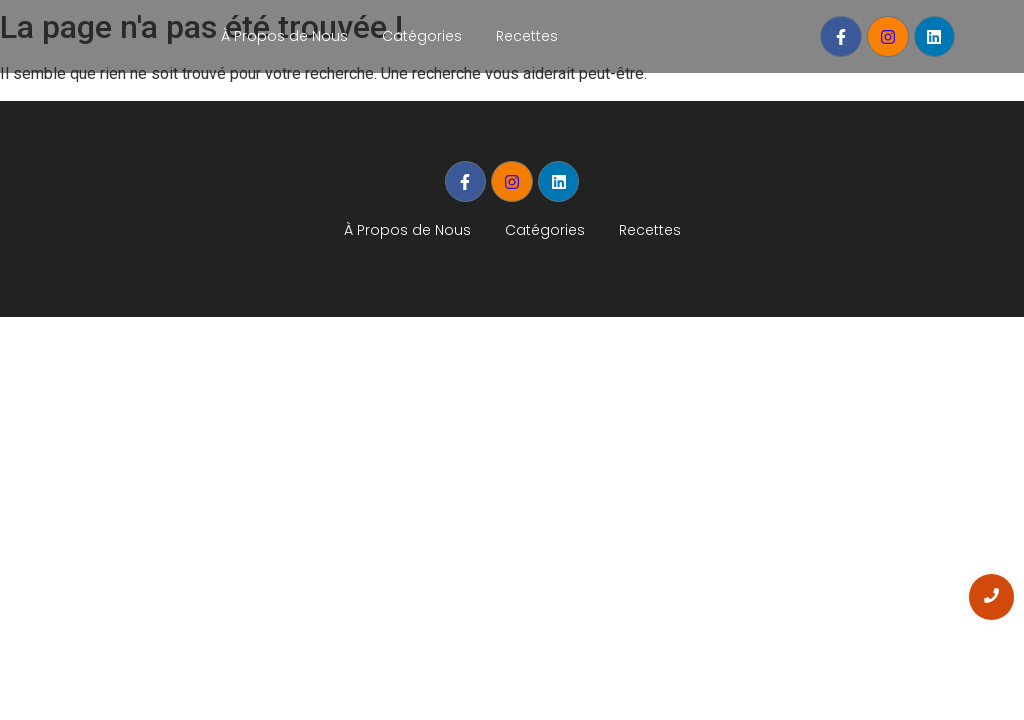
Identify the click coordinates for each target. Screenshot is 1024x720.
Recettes (527, 36)
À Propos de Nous (284, 36)
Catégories (422, 36)
